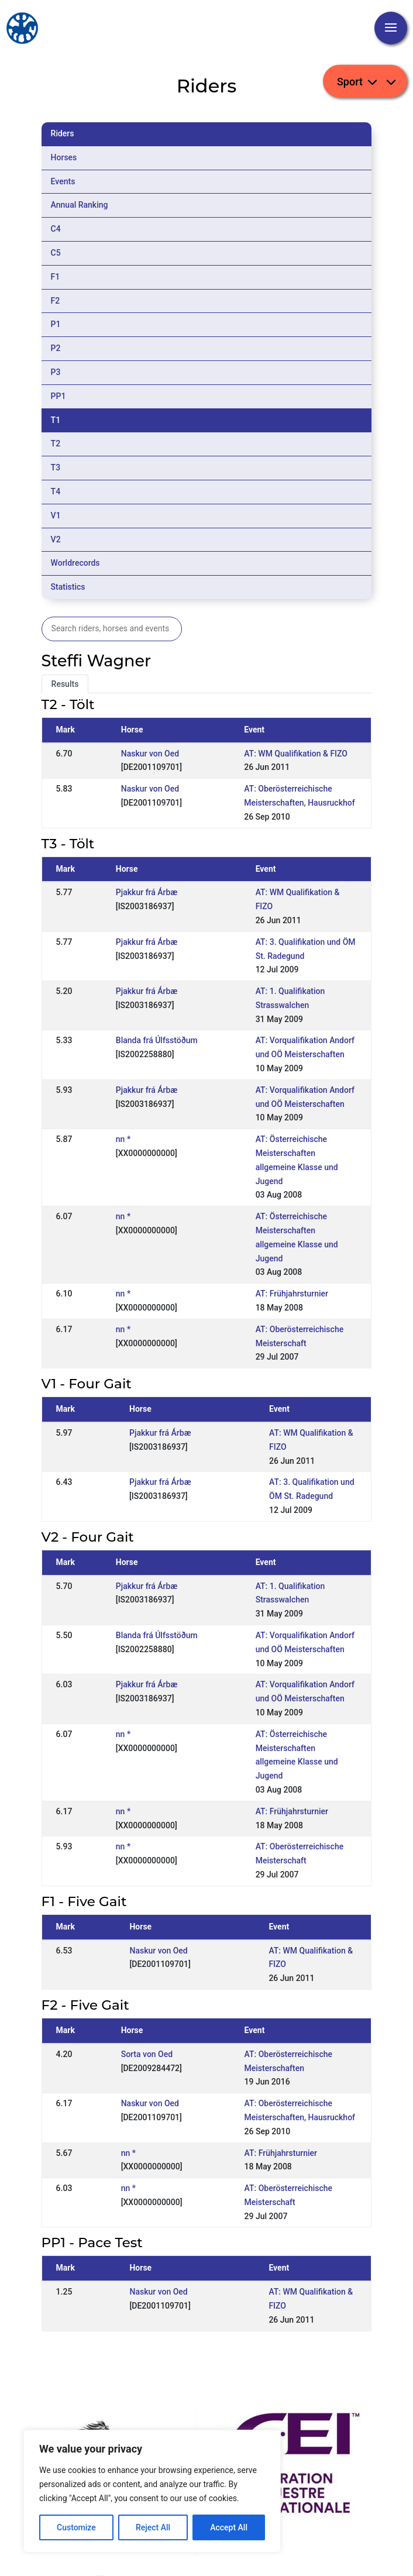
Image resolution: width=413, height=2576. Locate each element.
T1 (56, 420)
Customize (76, 2527)
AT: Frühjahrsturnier (292, 1293)
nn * (123, 1139)
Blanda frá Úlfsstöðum (157, 1040)
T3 (56, 467)
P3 (56, 372)
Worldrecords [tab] (75, 563)
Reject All (153, 2527)
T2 (56, 443)
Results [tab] (65, 684)
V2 (56, 539)
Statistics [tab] (68, 586)
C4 (56, 228)
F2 (55, 300)
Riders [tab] (62, 133)
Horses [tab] (64, 157)
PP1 (58, 396)
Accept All (228, 2527)
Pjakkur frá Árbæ (146, 892)
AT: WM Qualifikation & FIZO (295, 753)
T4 (56, 491)
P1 (56, 324)
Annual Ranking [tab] (79, 204)
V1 (56, 515)
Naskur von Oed (150, 753)
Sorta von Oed (147, 2054)
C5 (56, 252)
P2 (56, 348)
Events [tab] (63, 181)
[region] (152, 2491)
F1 (55, 276)
